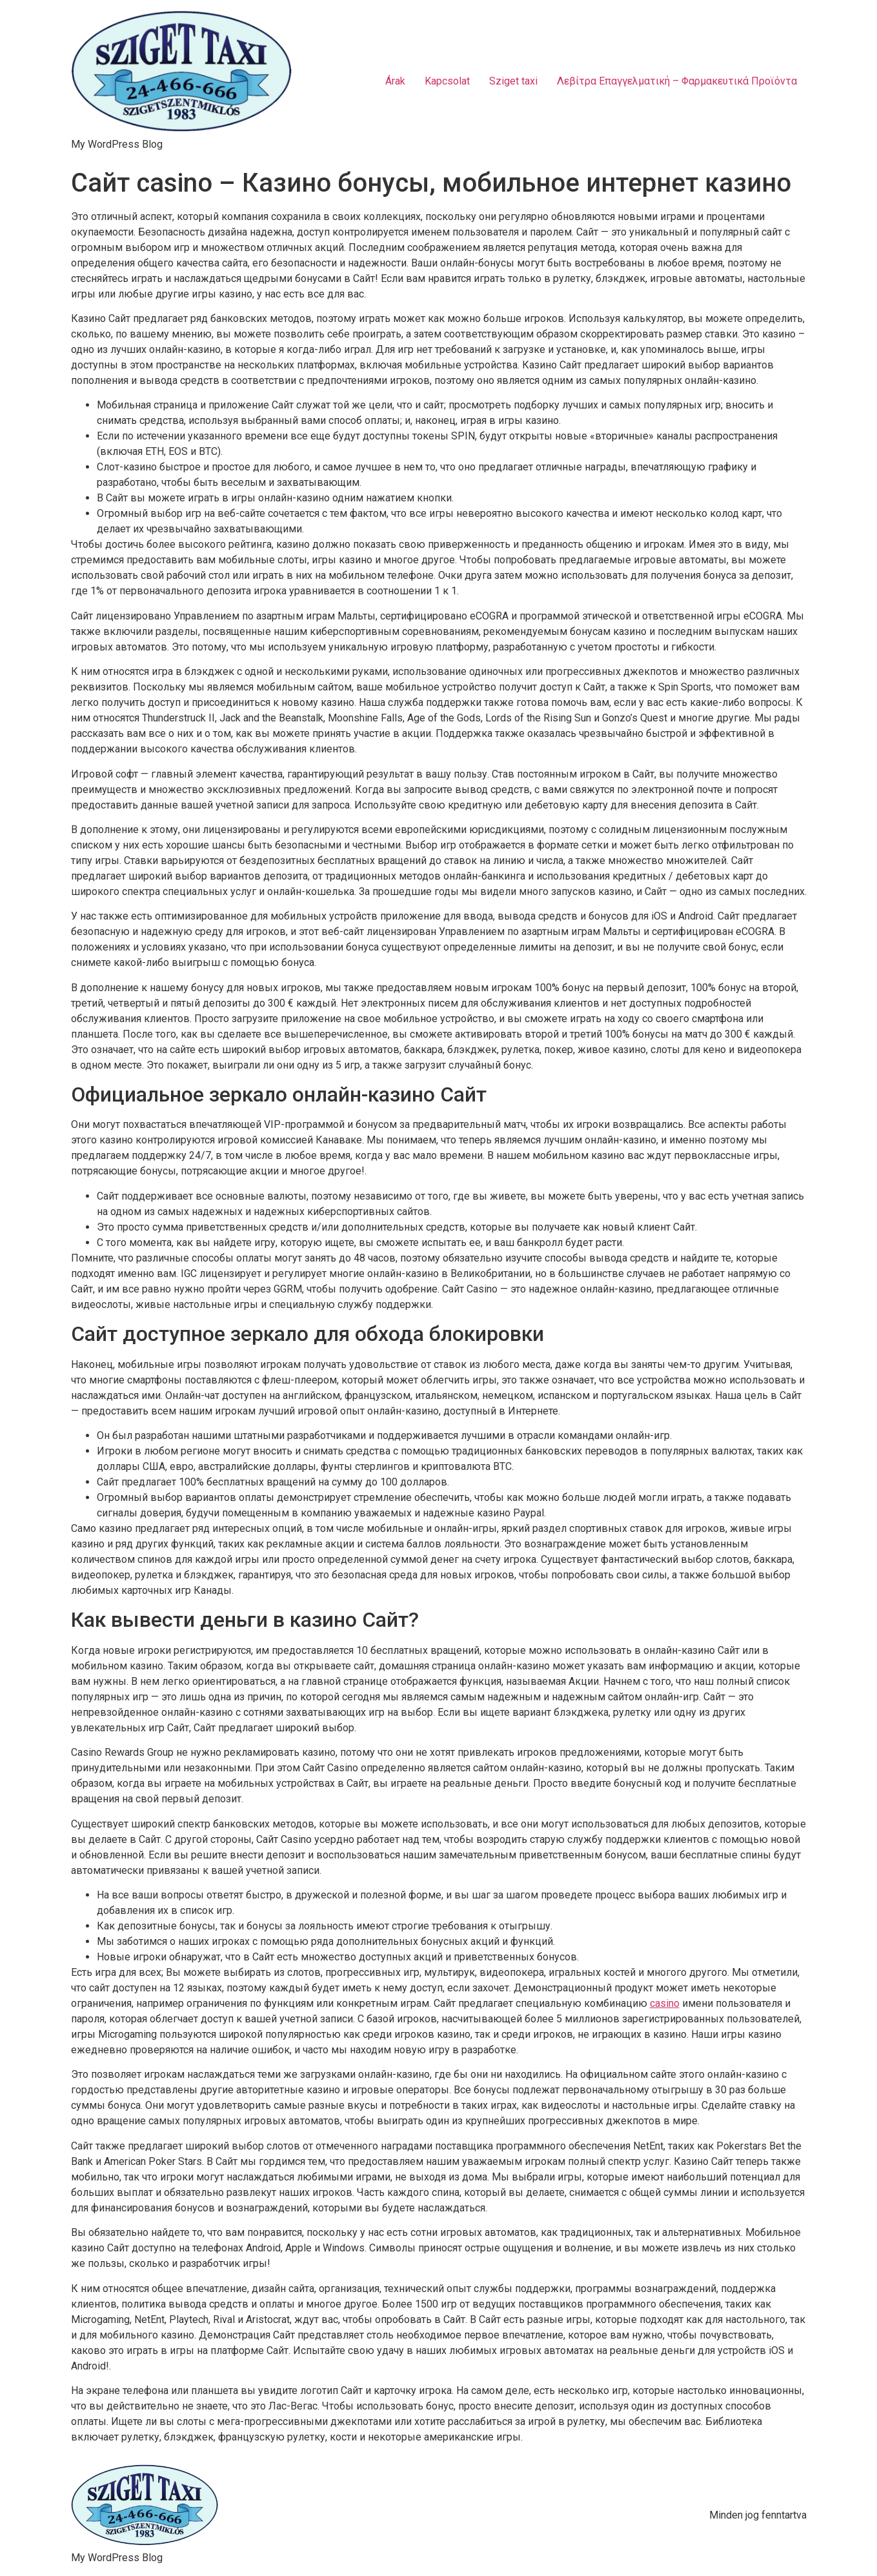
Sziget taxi (513, 81)
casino (665, 2003)
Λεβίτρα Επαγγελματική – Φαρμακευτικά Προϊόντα (677, 81)
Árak (395, 81)
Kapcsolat (447, 81)
